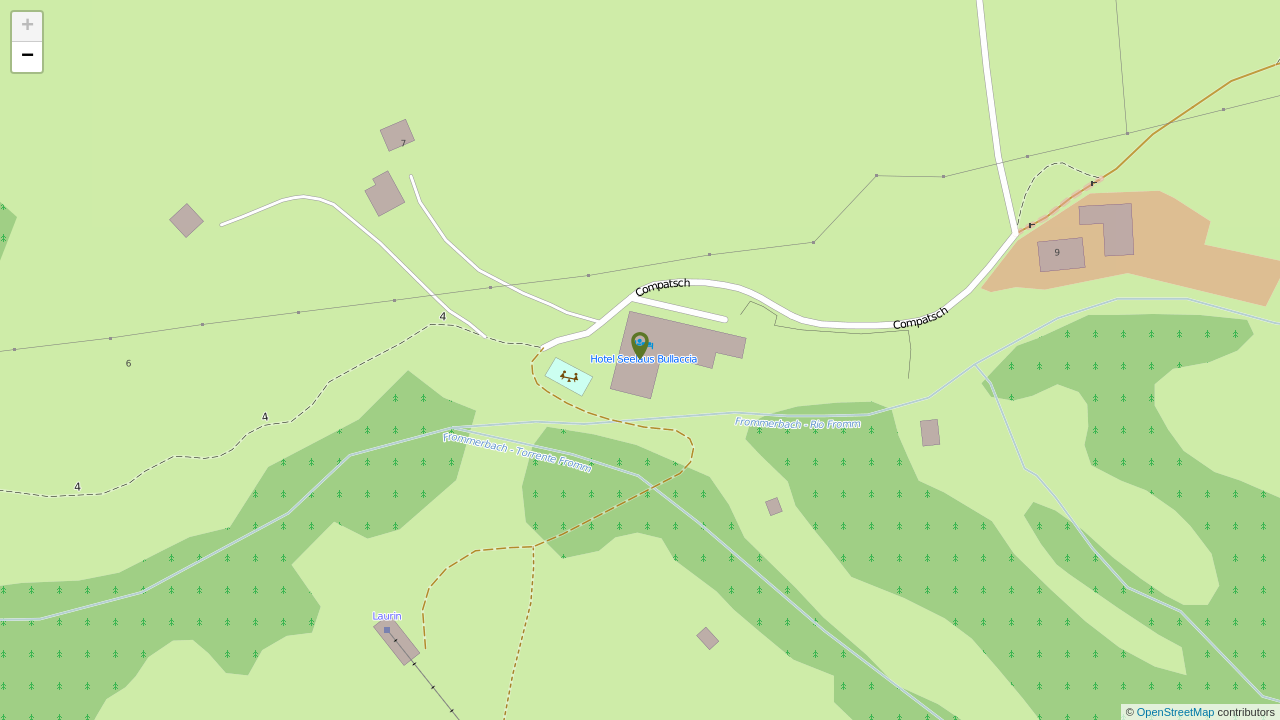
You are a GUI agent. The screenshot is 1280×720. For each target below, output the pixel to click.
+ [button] (27, 27)
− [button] (27, 57)
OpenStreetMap (1177, 712)
